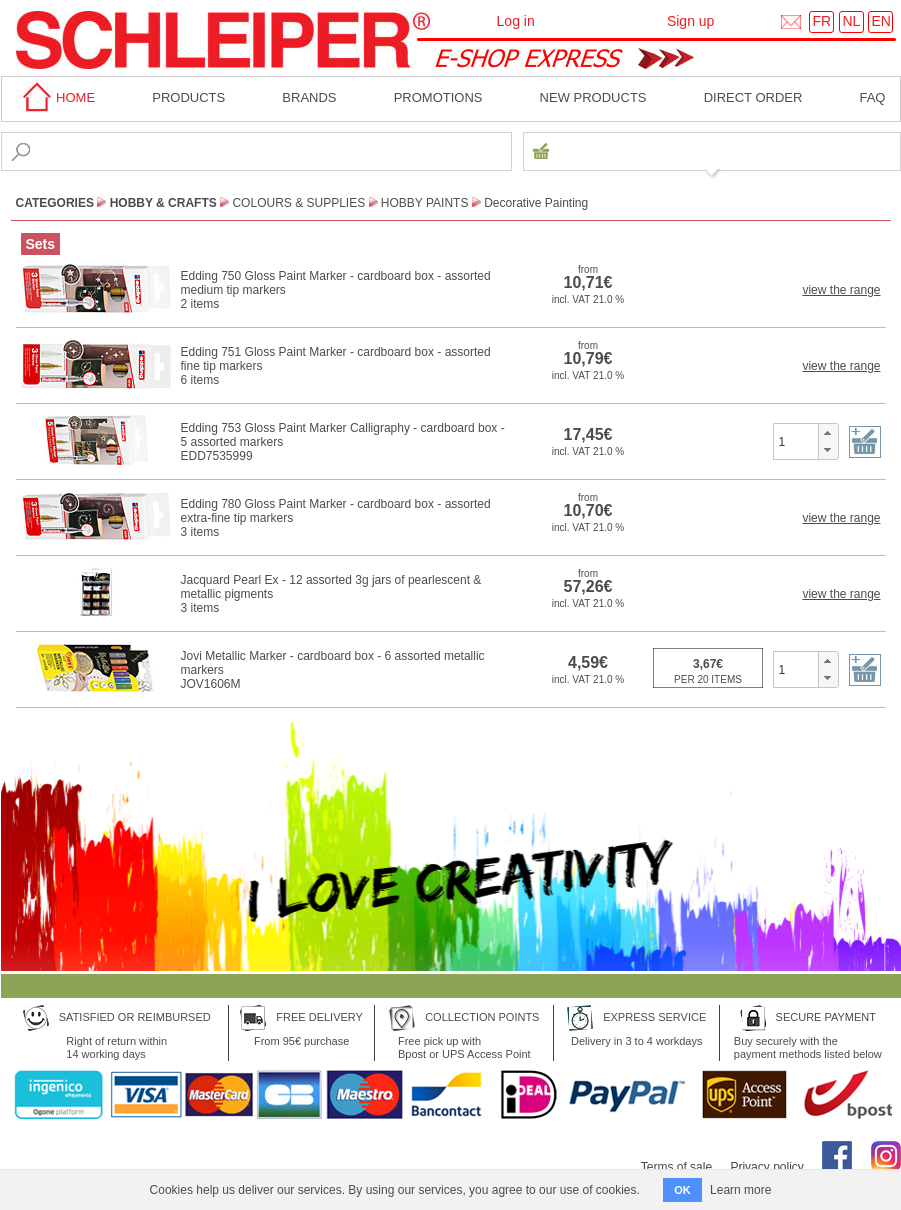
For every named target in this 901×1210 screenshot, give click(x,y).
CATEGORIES (55, 203)
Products (188, 97)
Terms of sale (676, 1167)
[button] (827, 433)
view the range (841, 290)
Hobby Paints (425, 203)
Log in (516, 21)
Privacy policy (766, 1167)
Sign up (690, 21)
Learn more (740, 1190)
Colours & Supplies (298, 203)
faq (872, 97)
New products (593, 97)
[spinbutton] (796, 441)
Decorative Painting (536, 203)
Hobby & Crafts (163, 203)
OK (682, 1190)
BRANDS (309, 97)
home (56, 97)
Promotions (438, 97)
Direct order (753, 97)
